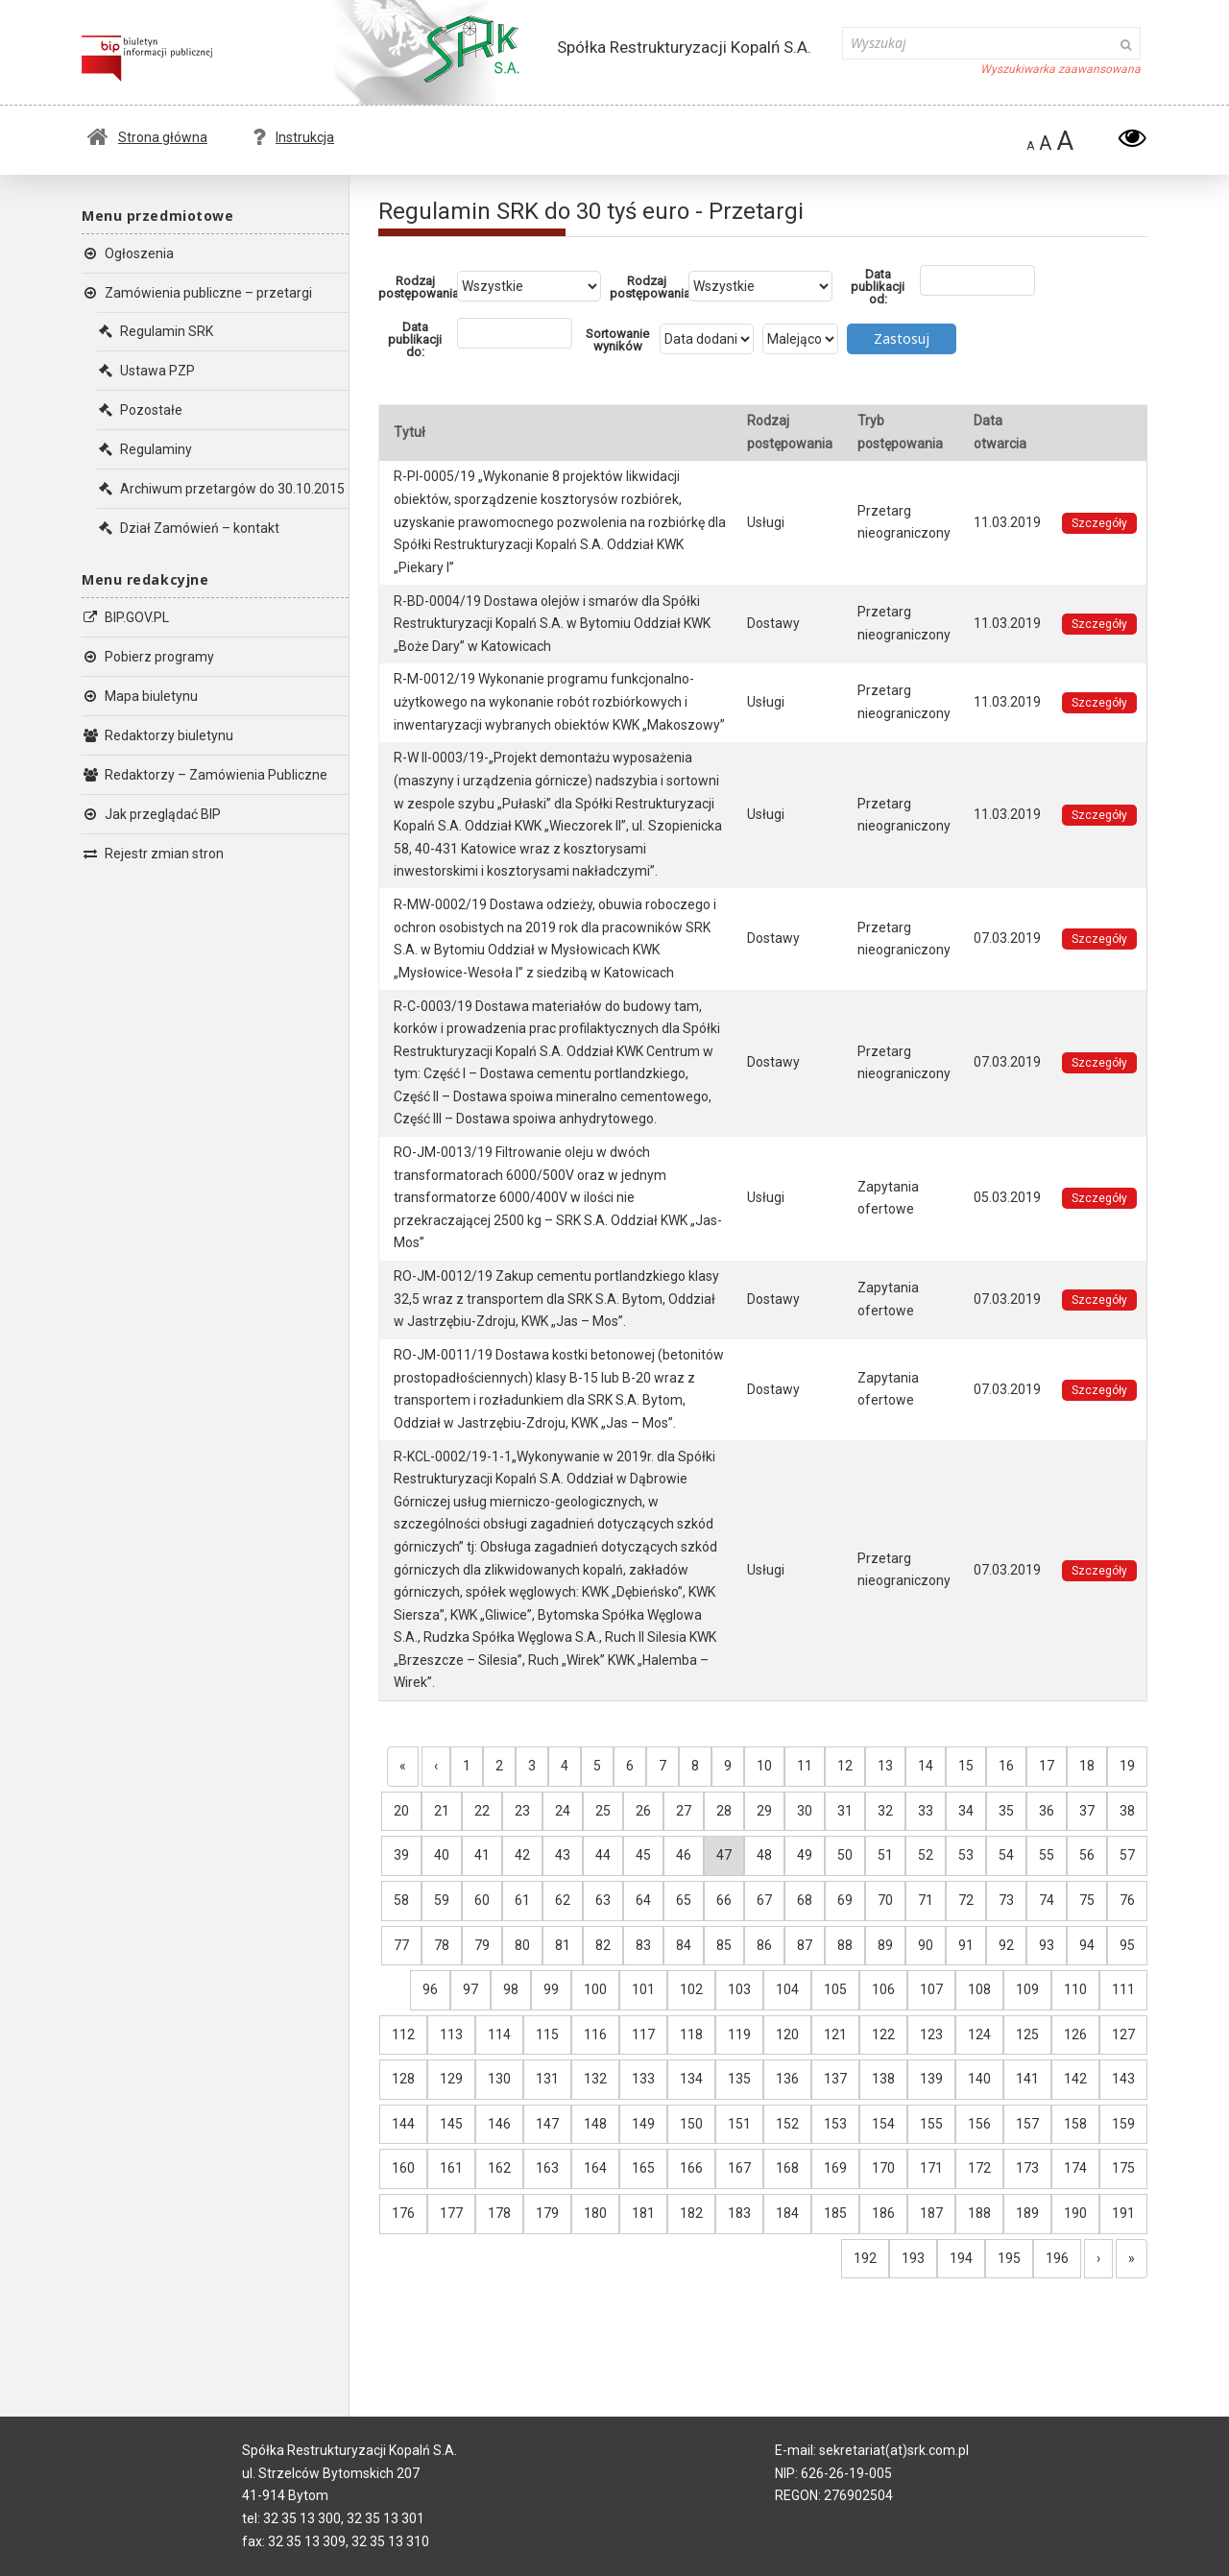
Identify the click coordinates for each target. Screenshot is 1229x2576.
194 (961, 2258)
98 (510, 1989)
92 (1006, 1945)
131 (547, 2078)
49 (804, 1855)
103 (739, 1989)
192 (865, 2258)
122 (883, 2034)
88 (845, 1945)
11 (804, 1765)
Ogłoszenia (128, 253)
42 (522, 1855)
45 (643, 1855)
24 (562, 1810)
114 (499, 2034)
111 (1123, 1989)
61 (522, 1900)
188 (979, 2213)
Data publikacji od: (877, 286)
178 (499, 2213)
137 (835, 2078)
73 (1006, 1900)
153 (835, 2123)
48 (764, 1855)
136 (787, 2078)
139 (931, 2078)
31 (845, 1810)
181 (643, 2213)
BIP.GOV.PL (125, 617)
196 (1057, 2258)
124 (979, 2034)
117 (643, 2034)
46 (683, 1855)
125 (1027, 2034)
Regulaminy (144, 449)
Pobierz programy (148, 656)
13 (885, 1765)
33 (925, 1810)
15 (966, 1765)
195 (1009, 2258)
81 (562, 1945)
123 (931, 2034)
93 (1046, 1945)
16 (1006, 1765)
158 (1075, 2123)
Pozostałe (139, 410)
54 (1006, 1855)
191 (1123, 2213)
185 (835, 2213)
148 (595, 2123)
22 (482, 1810)
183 (739, 2213)
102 (691, 1989)
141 (1027, 2078)
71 (925, 1900)
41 (482, 1855)
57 (1127, 1855)
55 (1046, 1855)
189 (1027, 2213)
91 (966, 1945)
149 (643, 2123)
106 (883, 1989)
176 (403, 2213)
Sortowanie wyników (617, 339)
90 (925, 1945)
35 (1006, 1810)
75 (1087, 1900)
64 (643, 1900)
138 (883, 2078)
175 (1123, 2168)
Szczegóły (1099, 523)
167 (739, 2168)
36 (1046, 1810)
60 (482, 1900)
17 (1046, 1765)
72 (966, 1900)
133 (643, 2078)
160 (403, 2168)
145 (451, 2123)
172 (979, 2168)
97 (470, 1989)
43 (562, 1855)
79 (482, 1945)
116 (595, 2034)
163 (547, 2168)
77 (401, 1945)
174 (1075, 2168)
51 (885, 1855)
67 (764, 1900)
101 (643, 1989)
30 (804, 1810)
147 (547, 2123)
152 (787, 2123)
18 (1087, 1765)
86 (764, 1945)
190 (1075, 2213)
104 (787, 1989)
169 (835, 2168)
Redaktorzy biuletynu (157, 735)
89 (885, 1945)
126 (1075, 2034)
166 (691, 2168)
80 (522, 1945)
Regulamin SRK (155, 331)
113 (451, 2034)
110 (1075, 1989)
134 (691, 2078)
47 (724, 1855)
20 (401, 1810)
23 (522, 1810)
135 (739, 2078)
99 (551, 1989)
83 (643, 1945)
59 (441, 1900)
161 (451, 2168)
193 (913, 2258)
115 (547, 2034)
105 (835, 1989)
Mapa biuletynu (140, 696)
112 (403, 2034)
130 (499, 2078)
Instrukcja (293, 137)
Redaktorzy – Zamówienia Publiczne (204, 774)
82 (603, 1945)
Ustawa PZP (146, 370)
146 (499, 2123)
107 (931, 1989)
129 (451, 2078)
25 (603, 1810)
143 (1123, 2078)
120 (787, 2034)
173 (1027, 2168)
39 (401, 1855)
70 (885, 1900)
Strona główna (147, 137)
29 (764, 1810)
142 (1075, 2078)
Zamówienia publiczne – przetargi (197, 293)
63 (603, 1900)
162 (499, 2168)
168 (787, 2168)
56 (1087, 1855)
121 (835, 2034)
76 (1127, 1900)
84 (683, 1945)
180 (595, 2213)
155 (931, 2123)
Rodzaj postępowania (417, 287)
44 (603, 1855)
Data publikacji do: (415, 339)
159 (1123, 2123)
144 (403, 2123)
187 (931, 2213)
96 (430, 1989)
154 (883, 2123)
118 (691, 2034)
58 (401, 1900)
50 (845, 1855)
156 (979, 2123)
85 (724, 1945)
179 (547, 2213)
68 (804, 1900)
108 (979, 1989)
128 (403, 2078)
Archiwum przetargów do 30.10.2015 (221, 488)
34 (966, 1810)
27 (683, 1810)
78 (441, 1945)
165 (643, 2168)
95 (1127, 1945)
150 (691, 2123)
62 (562, 1900)
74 (1046, 1900)
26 (643, 1810)
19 (1127, 1765)
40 (441, 1855)
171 (931, 2168)
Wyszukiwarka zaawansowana (1060, 69)
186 (883, 2213)
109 (1027, 1989)
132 (595, 2078)
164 (595, 2168)
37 (1087, 1810)
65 (683, 1900)
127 (1123, 2034)
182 (691, 2213)
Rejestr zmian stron (153, 853)
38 (1127, 1810)
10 (764, 1765)
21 (441, 1810)
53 (966, 1855)
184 (787, 2213)
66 (724, 1900)
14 (925, 1765)
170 (883, 2168)
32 (885, 1810)
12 (845, 1765)
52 (925, 1855)
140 (979, 2078)
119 (739, 2034)
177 (451, 2213)
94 (1087, 1945)
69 (845, 1900)
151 (739, 2123)
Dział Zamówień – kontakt (188, 528)
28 (724, 1810)
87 (804, 1945)
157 (1027, 2123)
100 (595, 1989)
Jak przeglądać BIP (151, 814)
